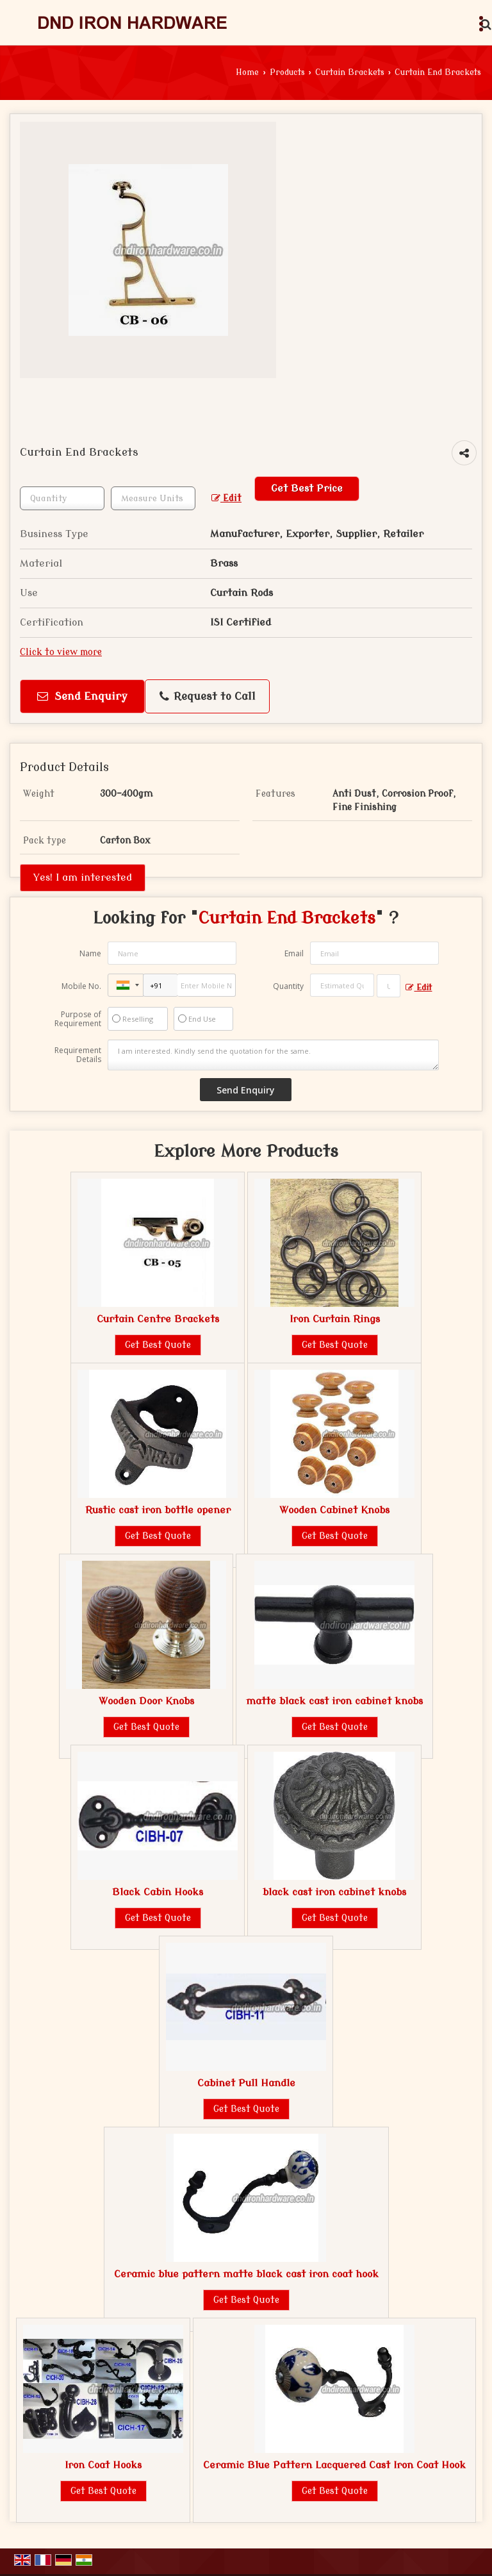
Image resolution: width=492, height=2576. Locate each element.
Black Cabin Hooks (157, 1892)
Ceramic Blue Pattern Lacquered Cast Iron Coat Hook (334, 2465)
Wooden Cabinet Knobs (334, 1510)
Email (294, 953)
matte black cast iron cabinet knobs (334, 1701)
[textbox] (153, 498)
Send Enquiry (82, 696)
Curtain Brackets (349, 72)
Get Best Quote (158, 1345)
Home (247, 72)
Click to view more (61, 652)
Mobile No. (81, 986)
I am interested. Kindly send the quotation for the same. (273, 1055)
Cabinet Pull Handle (246, 2083)
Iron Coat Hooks (103, 2465)
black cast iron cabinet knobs (334, 1892)
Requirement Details (77, 1055)
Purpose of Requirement (77, 1019)
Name (90, 953)
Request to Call (208, 696)
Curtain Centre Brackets (158, 1319)
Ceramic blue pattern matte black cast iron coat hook (246, 2274)
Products (287, 72)
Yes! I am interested (82, 877)
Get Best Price (307, 488)
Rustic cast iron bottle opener (158, 1510)
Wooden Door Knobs (146, 1701)
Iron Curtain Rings (335, 1319)
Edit (226, 498)
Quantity (288, 986)
